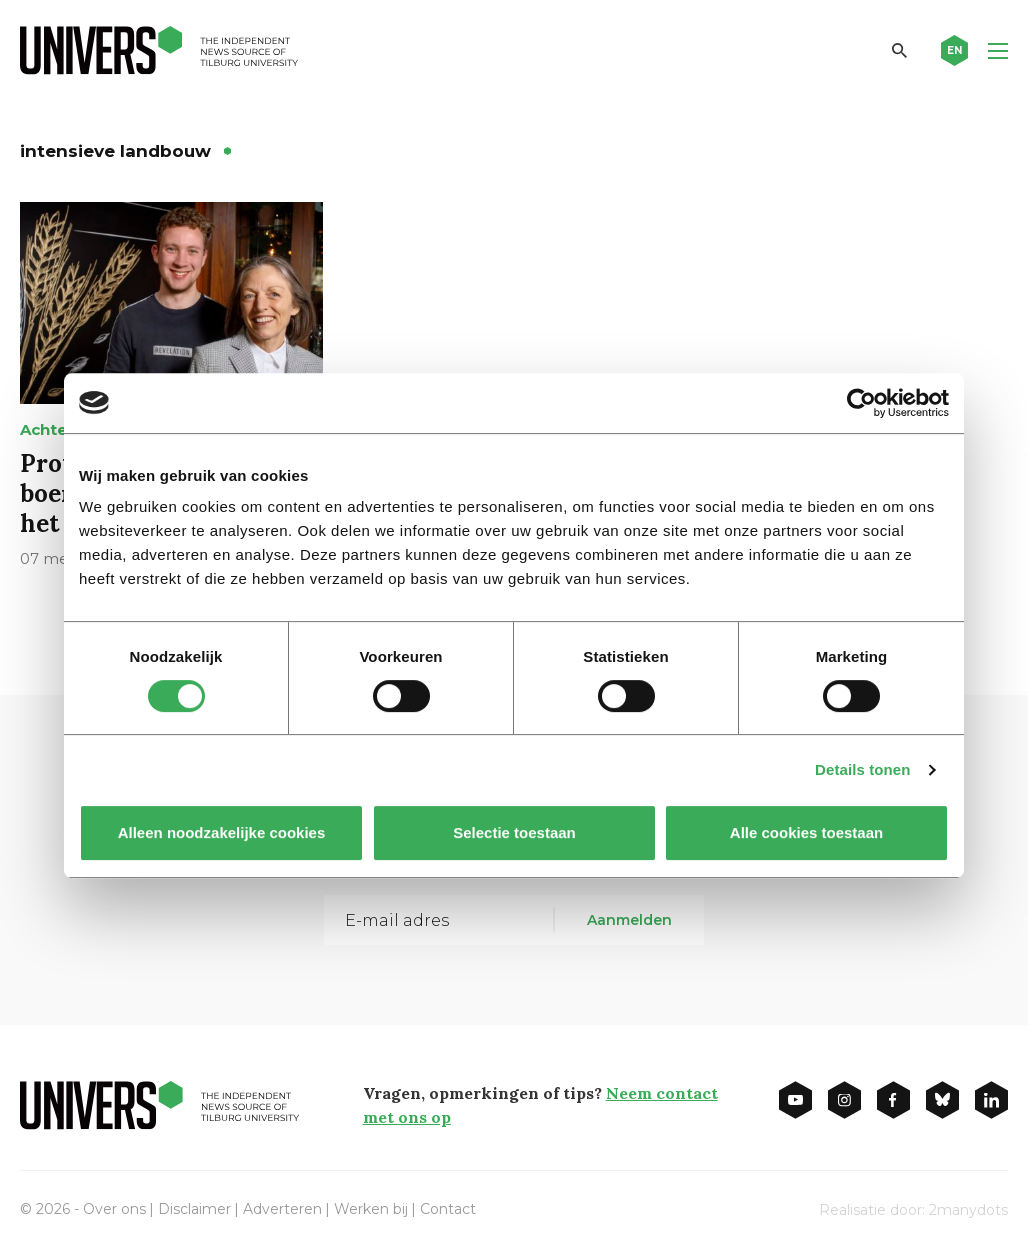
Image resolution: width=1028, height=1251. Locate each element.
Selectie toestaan (514, 832)
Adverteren (282, 1209)
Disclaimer (194, 1209)
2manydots (968, 1210)
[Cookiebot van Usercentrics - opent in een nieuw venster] (861, 403)
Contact (448, 1209)
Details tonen (862, 769)
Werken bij (371, 1209)
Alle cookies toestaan (806, 832)
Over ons (114, 1209)
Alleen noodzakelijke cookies (222, 832)
